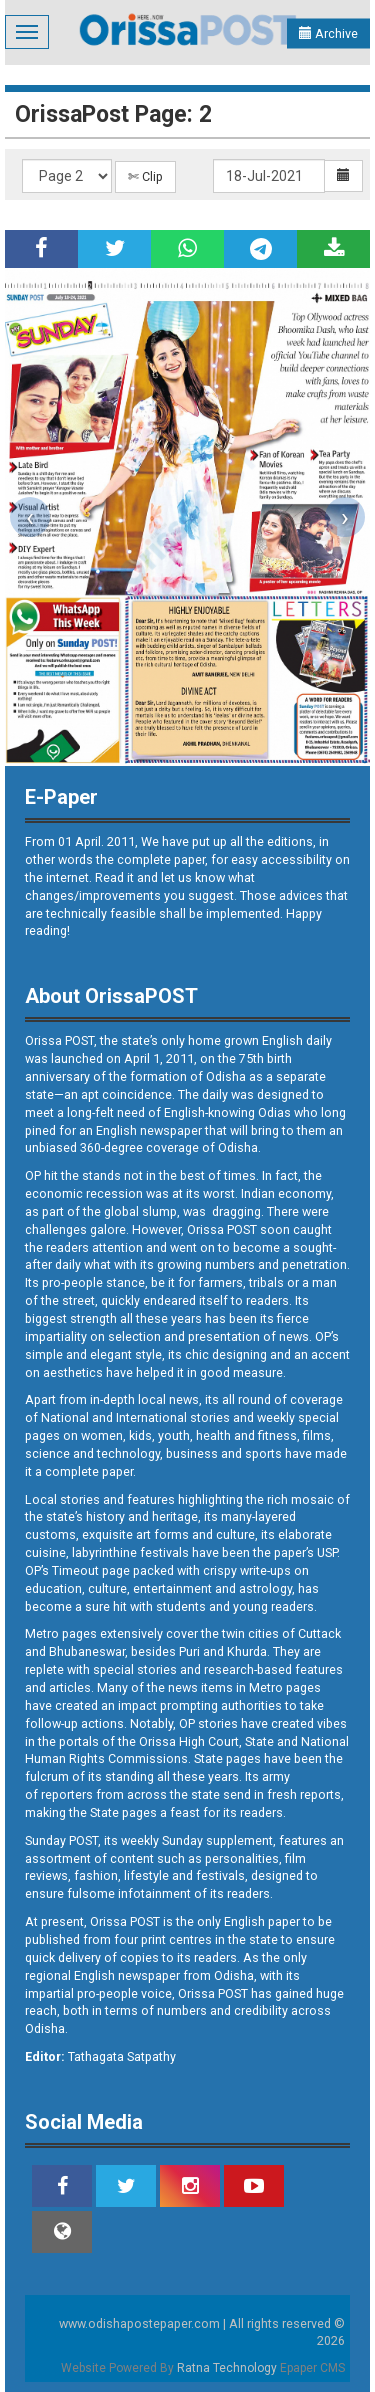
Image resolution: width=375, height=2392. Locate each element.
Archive (328, 33)
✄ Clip (145, 176)
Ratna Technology (227, 2368)
